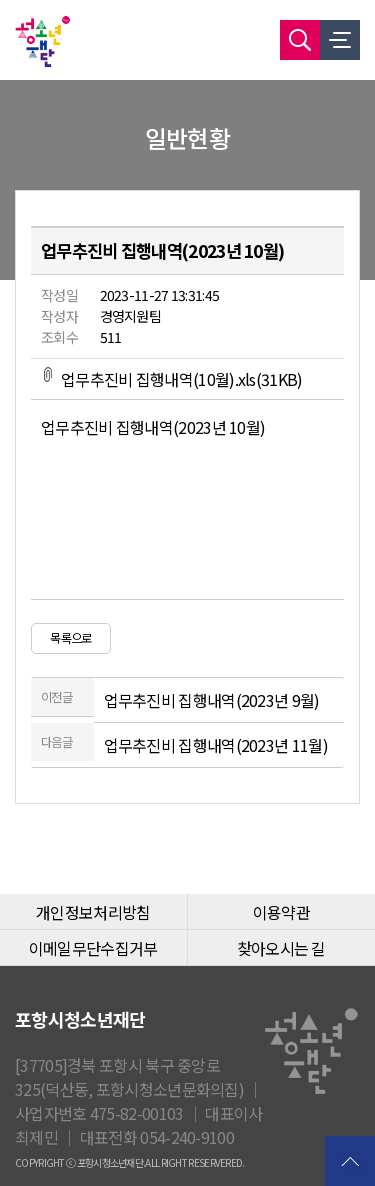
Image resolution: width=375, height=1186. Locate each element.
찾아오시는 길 (281, 948)
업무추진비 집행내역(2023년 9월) (212, 700)
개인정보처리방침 (93, 912)
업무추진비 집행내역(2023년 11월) (216, 745)
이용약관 (281, 912)
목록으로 (70, 638)
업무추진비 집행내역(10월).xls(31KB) (172, 379)
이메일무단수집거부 (93, 948)
